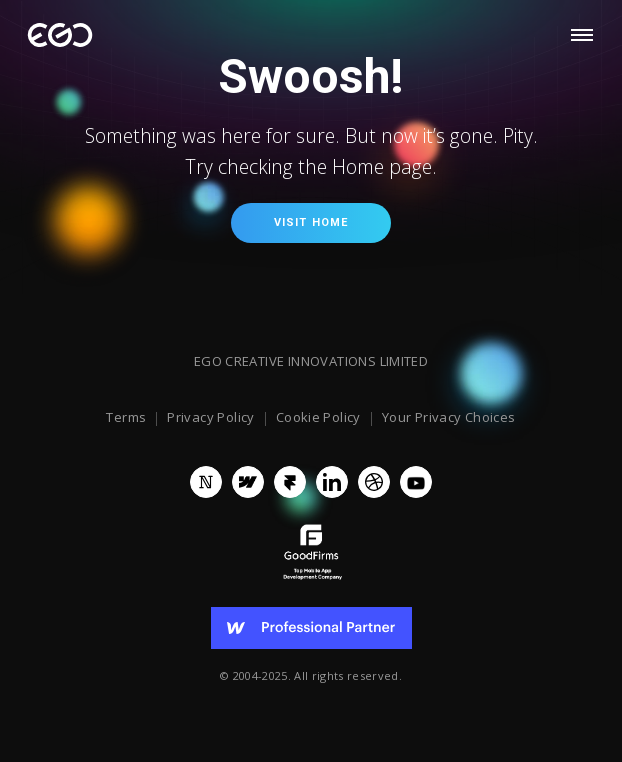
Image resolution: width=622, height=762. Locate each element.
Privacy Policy (210, 418)
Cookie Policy (318, 418)
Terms (126, 418)
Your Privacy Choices (449, 418)
